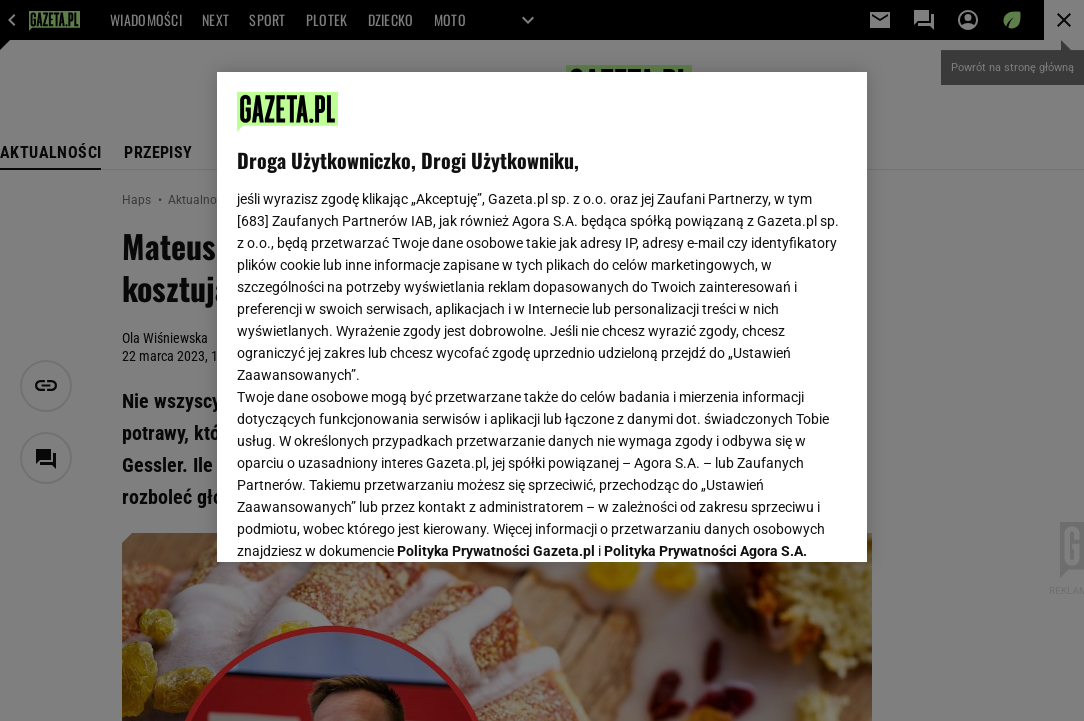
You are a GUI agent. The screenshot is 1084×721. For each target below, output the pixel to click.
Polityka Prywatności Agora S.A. (705, 308)
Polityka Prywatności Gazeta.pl (496, 308)
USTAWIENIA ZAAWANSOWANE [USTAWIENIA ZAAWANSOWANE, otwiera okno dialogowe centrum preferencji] (367, 522)
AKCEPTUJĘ (779, 523)
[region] (542, 317)
